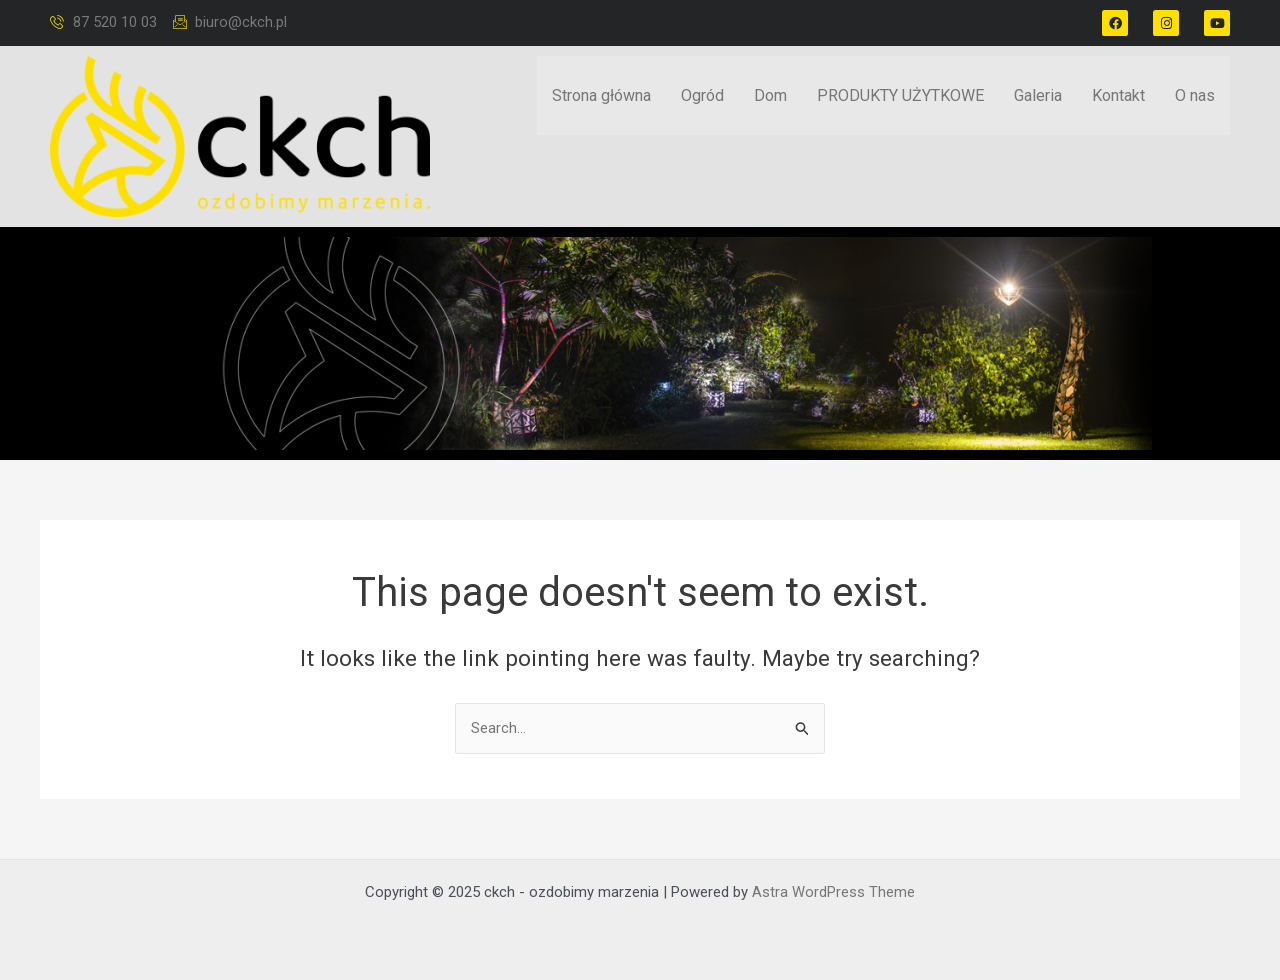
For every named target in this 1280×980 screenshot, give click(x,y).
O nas (1195, 98)
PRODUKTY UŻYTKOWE (900, 98)
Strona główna (601, 98)
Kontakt (1118, 98)
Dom (770, 98)
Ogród (702, 98)
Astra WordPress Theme (833, 892)
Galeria (1038, 98)
